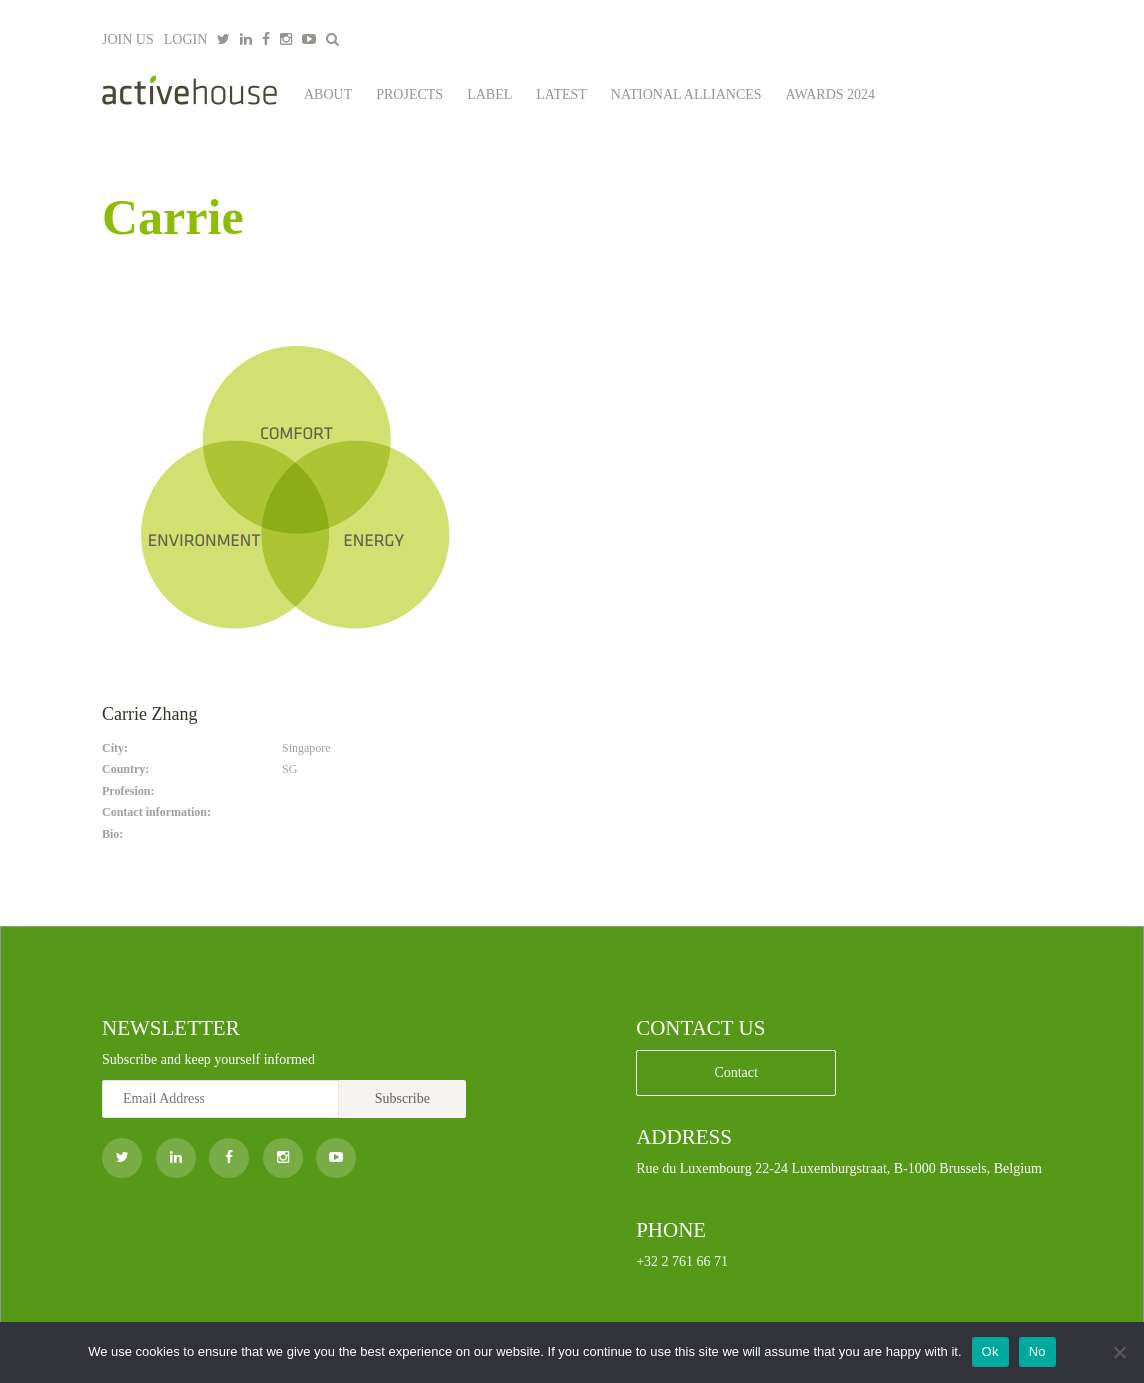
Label (489, 94)
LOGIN (186, 39)
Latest (561, 94)
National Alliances (686, 94)
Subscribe (402, 1098)
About (328, 94)
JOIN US (128, 39)
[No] (1119, 1352)
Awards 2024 (831, 94)
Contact (736, 1072)
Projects (409, 94)
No (1037, 1351)
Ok (990, 1351)
